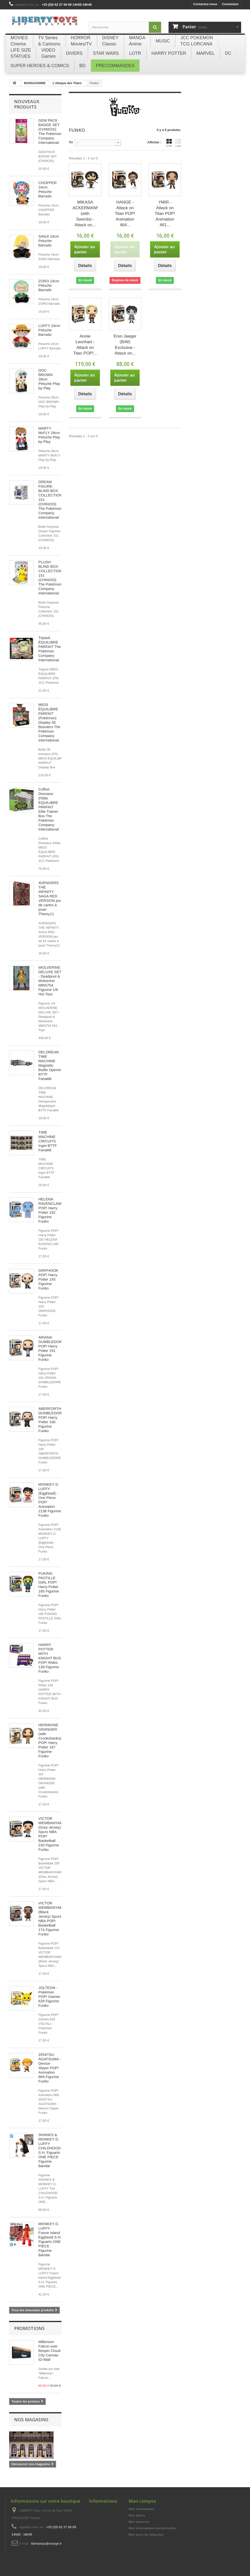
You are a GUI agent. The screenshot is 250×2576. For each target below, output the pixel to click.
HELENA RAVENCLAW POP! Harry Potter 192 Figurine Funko (49, 1210)
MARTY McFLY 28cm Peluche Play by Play (49, 435)
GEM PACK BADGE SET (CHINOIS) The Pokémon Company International (49, 131)
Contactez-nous (205, 4)
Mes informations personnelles (152, 2528)
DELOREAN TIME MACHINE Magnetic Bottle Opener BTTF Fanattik (49, 1065)
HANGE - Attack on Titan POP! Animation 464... (125, 213)
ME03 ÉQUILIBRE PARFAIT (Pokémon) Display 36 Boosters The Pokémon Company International (49, 722)
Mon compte (142, 2501)
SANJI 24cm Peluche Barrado (48, 240)
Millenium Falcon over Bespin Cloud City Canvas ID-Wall (49, 2351)
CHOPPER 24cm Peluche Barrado (47, 189)
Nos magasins (31, 2420)
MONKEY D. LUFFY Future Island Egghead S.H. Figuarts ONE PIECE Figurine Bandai (49, 2239)
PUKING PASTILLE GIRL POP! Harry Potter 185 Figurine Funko (48, 1584)
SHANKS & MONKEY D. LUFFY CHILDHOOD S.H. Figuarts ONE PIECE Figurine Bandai (49, 2150)
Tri (71, 142)
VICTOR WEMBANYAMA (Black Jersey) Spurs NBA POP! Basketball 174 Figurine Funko (51, 1918)
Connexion (230, 4)
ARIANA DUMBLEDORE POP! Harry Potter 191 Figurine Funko (51, 1348)
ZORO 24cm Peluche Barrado (48, 285)
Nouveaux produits (26, 104)
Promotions (29, 2328)
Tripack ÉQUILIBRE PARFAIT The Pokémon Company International (49, 649)
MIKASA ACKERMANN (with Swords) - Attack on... (85, 213)
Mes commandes (141, 2509)
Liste (178, 142)
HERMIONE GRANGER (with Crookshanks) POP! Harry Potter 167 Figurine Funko (49, 1740)
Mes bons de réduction (146, 2535)
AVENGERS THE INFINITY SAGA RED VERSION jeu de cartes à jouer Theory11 (49, 898)
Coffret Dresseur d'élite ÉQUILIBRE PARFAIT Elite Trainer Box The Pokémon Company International (48, 809)
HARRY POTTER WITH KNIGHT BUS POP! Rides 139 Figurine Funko (49, 1658)
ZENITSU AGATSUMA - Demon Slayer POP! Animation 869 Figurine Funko (49, 2067)
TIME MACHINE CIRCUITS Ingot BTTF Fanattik (47, 1141)
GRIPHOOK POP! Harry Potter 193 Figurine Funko (48, 1279)
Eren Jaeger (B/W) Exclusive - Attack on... (125, 345)
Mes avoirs (137, 2515)
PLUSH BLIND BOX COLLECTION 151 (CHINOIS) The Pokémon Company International (50, 577)
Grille (169, 142)
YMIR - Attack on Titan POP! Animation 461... (165, 213)
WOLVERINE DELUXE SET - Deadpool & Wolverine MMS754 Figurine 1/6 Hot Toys (49, 980)
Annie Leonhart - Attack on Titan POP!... (85, 345)
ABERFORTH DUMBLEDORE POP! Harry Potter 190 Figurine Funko (51, 1419)
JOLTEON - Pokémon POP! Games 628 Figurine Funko (49, 1997)
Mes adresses (139, 2522)
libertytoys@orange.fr (46, 2543)
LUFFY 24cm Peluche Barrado (49, 330)
